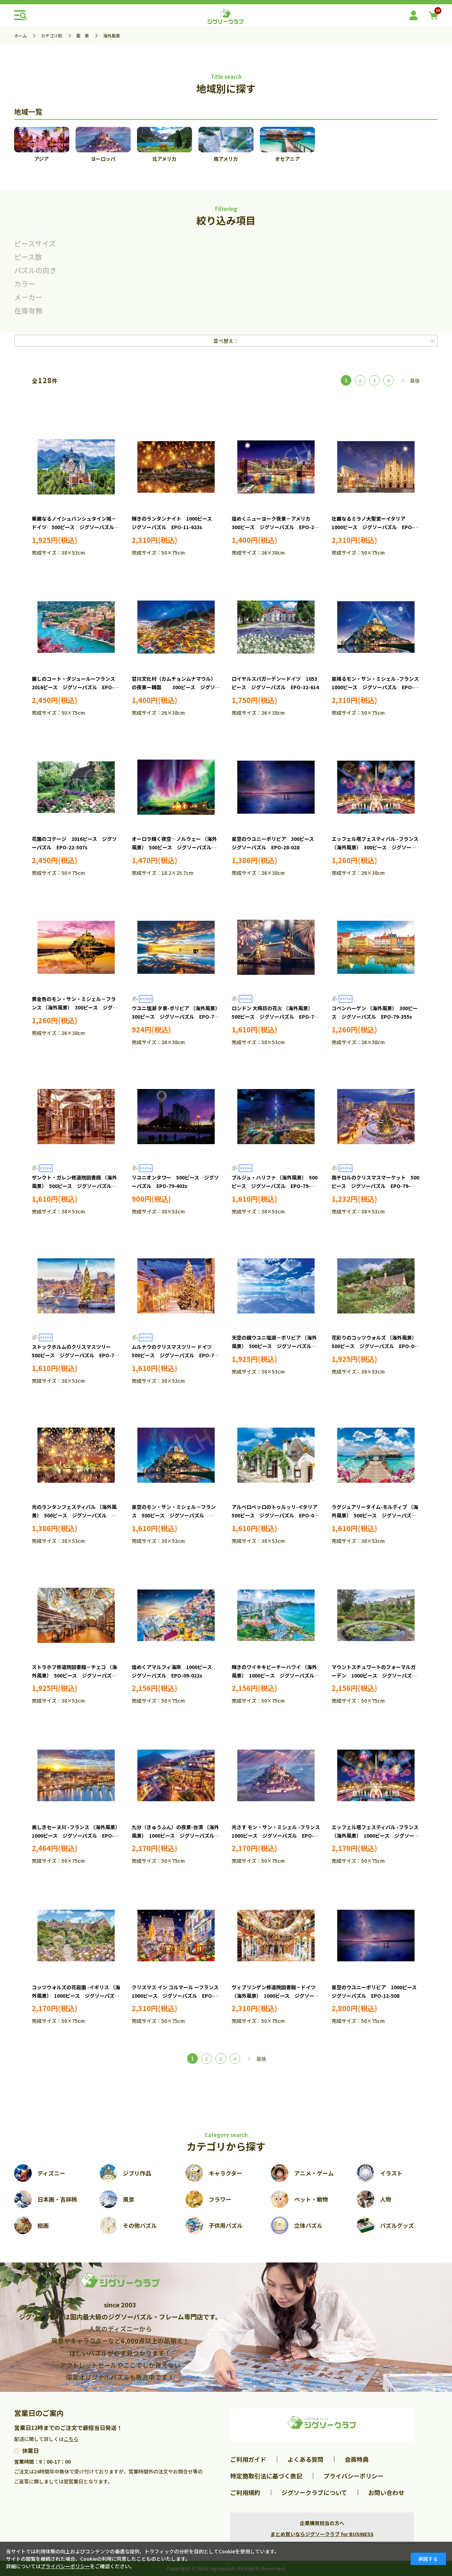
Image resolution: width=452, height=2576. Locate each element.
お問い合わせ (386, 2492)
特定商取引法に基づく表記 (266, 2475)
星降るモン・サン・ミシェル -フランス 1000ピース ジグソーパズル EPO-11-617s (378, 687)
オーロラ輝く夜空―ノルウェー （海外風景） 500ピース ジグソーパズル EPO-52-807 (174, 847)
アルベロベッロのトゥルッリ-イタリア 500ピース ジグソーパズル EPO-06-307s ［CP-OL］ (277, 1515)
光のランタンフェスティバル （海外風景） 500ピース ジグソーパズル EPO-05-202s (74, 1515)
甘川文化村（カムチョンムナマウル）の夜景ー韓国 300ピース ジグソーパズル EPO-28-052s (176, 687)
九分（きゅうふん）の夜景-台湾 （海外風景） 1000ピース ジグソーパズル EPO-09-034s (175, 1835)
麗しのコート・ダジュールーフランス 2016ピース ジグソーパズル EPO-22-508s (76, 687)
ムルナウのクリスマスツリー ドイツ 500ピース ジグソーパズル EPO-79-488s (177, 1355)
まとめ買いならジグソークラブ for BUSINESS (322, 2533)
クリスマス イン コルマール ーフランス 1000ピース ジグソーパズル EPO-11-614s (181, 1996)
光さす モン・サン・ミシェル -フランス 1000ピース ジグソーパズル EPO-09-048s (278, 1835)
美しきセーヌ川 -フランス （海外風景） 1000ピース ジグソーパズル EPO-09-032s (77, 1835)
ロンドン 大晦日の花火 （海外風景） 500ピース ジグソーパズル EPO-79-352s (275, 1017)
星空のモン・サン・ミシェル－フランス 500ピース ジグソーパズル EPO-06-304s (174, 1515)
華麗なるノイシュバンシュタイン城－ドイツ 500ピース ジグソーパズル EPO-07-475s (75, 527)
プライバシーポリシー (353, 2475)
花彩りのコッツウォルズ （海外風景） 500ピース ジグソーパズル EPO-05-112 (375, 1346)
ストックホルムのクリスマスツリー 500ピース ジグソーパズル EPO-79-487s (77, 1355)
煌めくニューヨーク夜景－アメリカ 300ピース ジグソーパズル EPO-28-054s (275, 527)
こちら (71, 2438)
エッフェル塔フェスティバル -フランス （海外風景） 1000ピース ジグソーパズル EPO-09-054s (375, 1835)
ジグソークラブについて (314, 2492)
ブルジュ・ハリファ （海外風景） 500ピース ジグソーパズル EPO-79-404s (274, 1186)
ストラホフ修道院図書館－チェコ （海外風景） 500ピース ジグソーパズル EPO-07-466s (76, 1675)
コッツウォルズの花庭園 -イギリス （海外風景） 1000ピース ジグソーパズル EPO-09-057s (78, 1996)
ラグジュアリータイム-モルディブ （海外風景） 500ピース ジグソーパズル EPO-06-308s (376, 1515)
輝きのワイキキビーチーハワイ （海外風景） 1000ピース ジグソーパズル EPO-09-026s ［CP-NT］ (275, 1675)
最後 (415, 381)
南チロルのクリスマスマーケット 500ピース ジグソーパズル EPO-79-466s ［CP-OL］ (375, 1186)
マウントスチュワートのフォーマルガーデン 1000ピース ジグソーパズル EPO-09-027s (377, 1675)
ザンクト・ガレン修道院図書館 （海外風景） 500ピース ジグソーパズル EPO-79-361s (74, 1186)
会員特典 (357, 2459)
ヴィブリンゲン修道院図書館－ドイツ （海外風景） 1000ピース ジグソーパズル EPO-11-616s (275, 1996)
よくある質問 (305, 2459)
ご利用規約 (245, 2492)
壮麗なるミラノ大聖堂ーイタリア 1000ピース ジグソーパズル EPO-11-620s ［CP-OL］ (373, 527)
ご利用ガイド (248, 2459)
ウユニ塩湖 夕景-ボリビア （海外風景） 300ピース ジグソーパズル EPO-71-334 (177, 1017)
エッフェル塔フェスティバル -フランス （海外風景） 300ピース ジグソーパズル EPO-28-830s (375, 847)
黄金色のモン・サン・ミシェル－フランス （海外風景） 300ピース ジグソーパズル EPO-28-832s (75, 1007)
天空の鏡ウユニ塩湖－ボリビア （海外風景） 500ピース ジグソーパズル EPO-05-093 (274, 1346)
